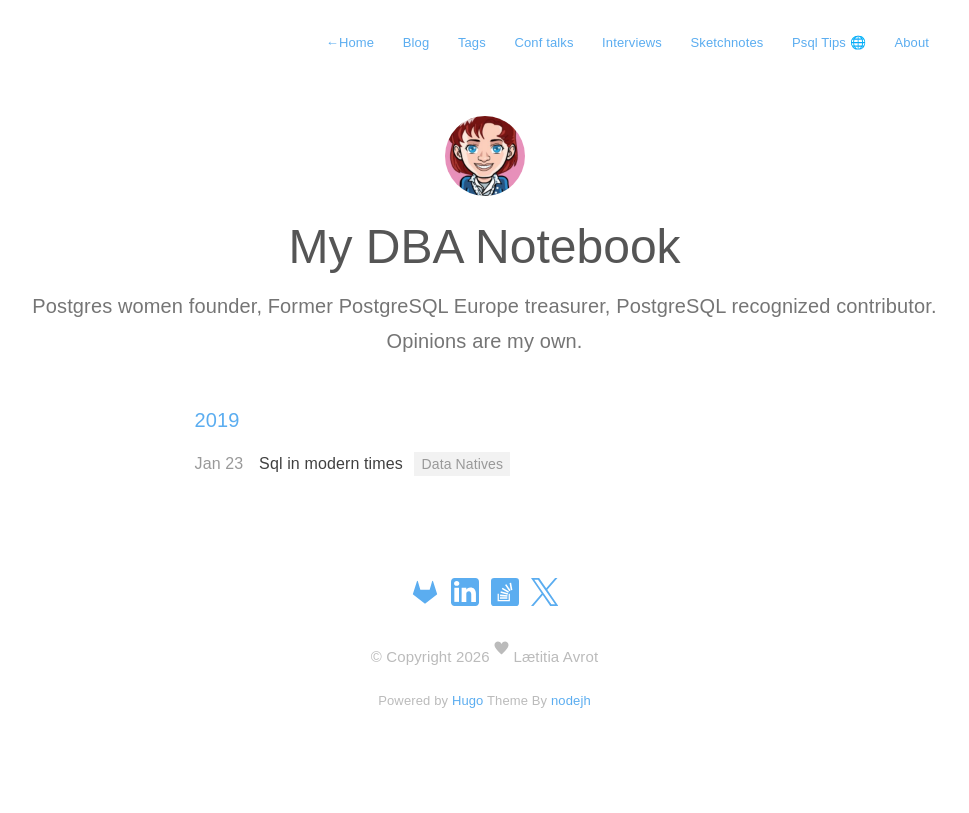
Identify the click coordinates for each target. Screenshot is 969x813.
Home (350, 42)
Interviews (632, 42)
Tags (472, 42)
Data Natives (462, 464)
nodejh (571, 700)
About (911, 42)
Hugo (468, 700)
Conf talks (543, 42)
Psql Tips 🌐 (829, 42)
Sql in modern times (333, 463)
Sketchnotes (727, 42)
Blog (416, 42)
